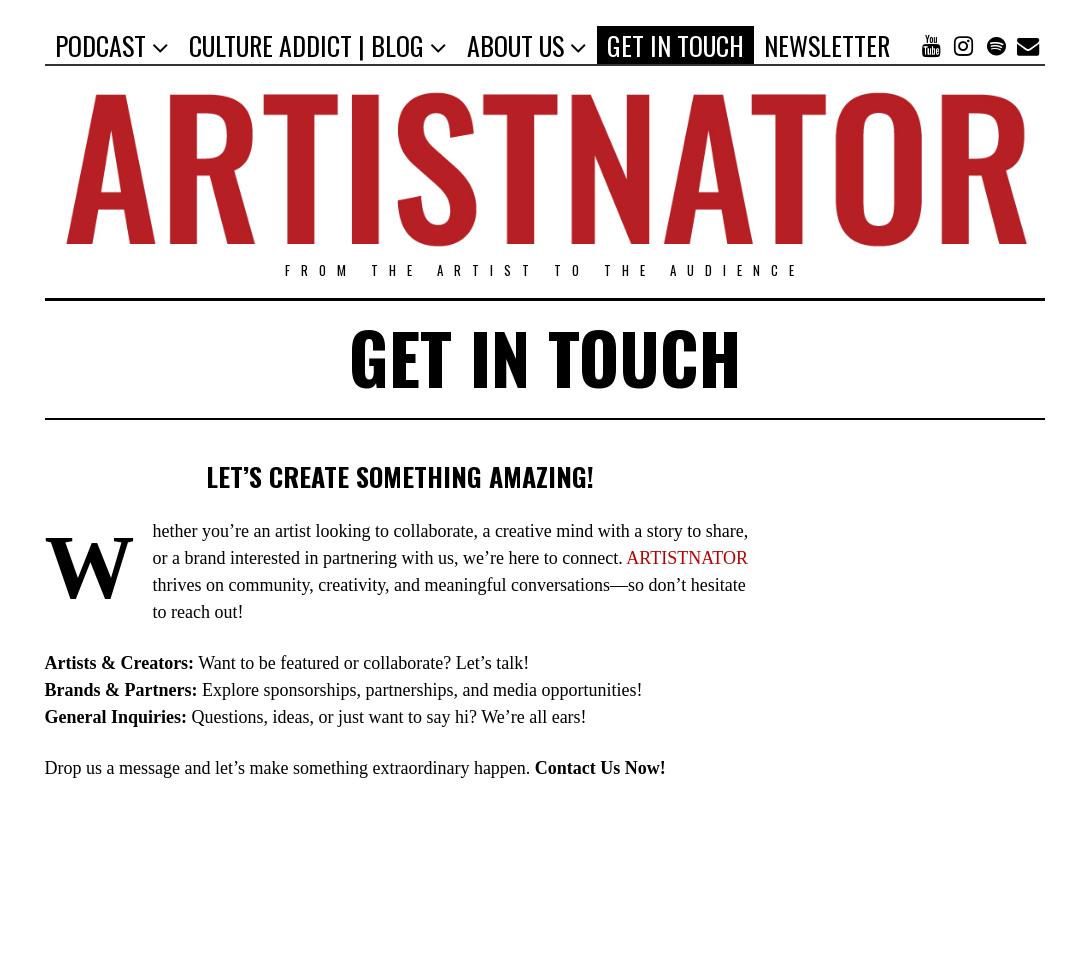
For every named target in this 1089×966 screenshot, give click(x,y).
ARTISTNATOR (687, 558)
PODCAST (100, 45)
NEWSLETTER (827, 45)
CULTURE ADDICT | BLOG (306, 45)
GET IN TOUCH (675, 45)
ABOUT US (515, 45)
